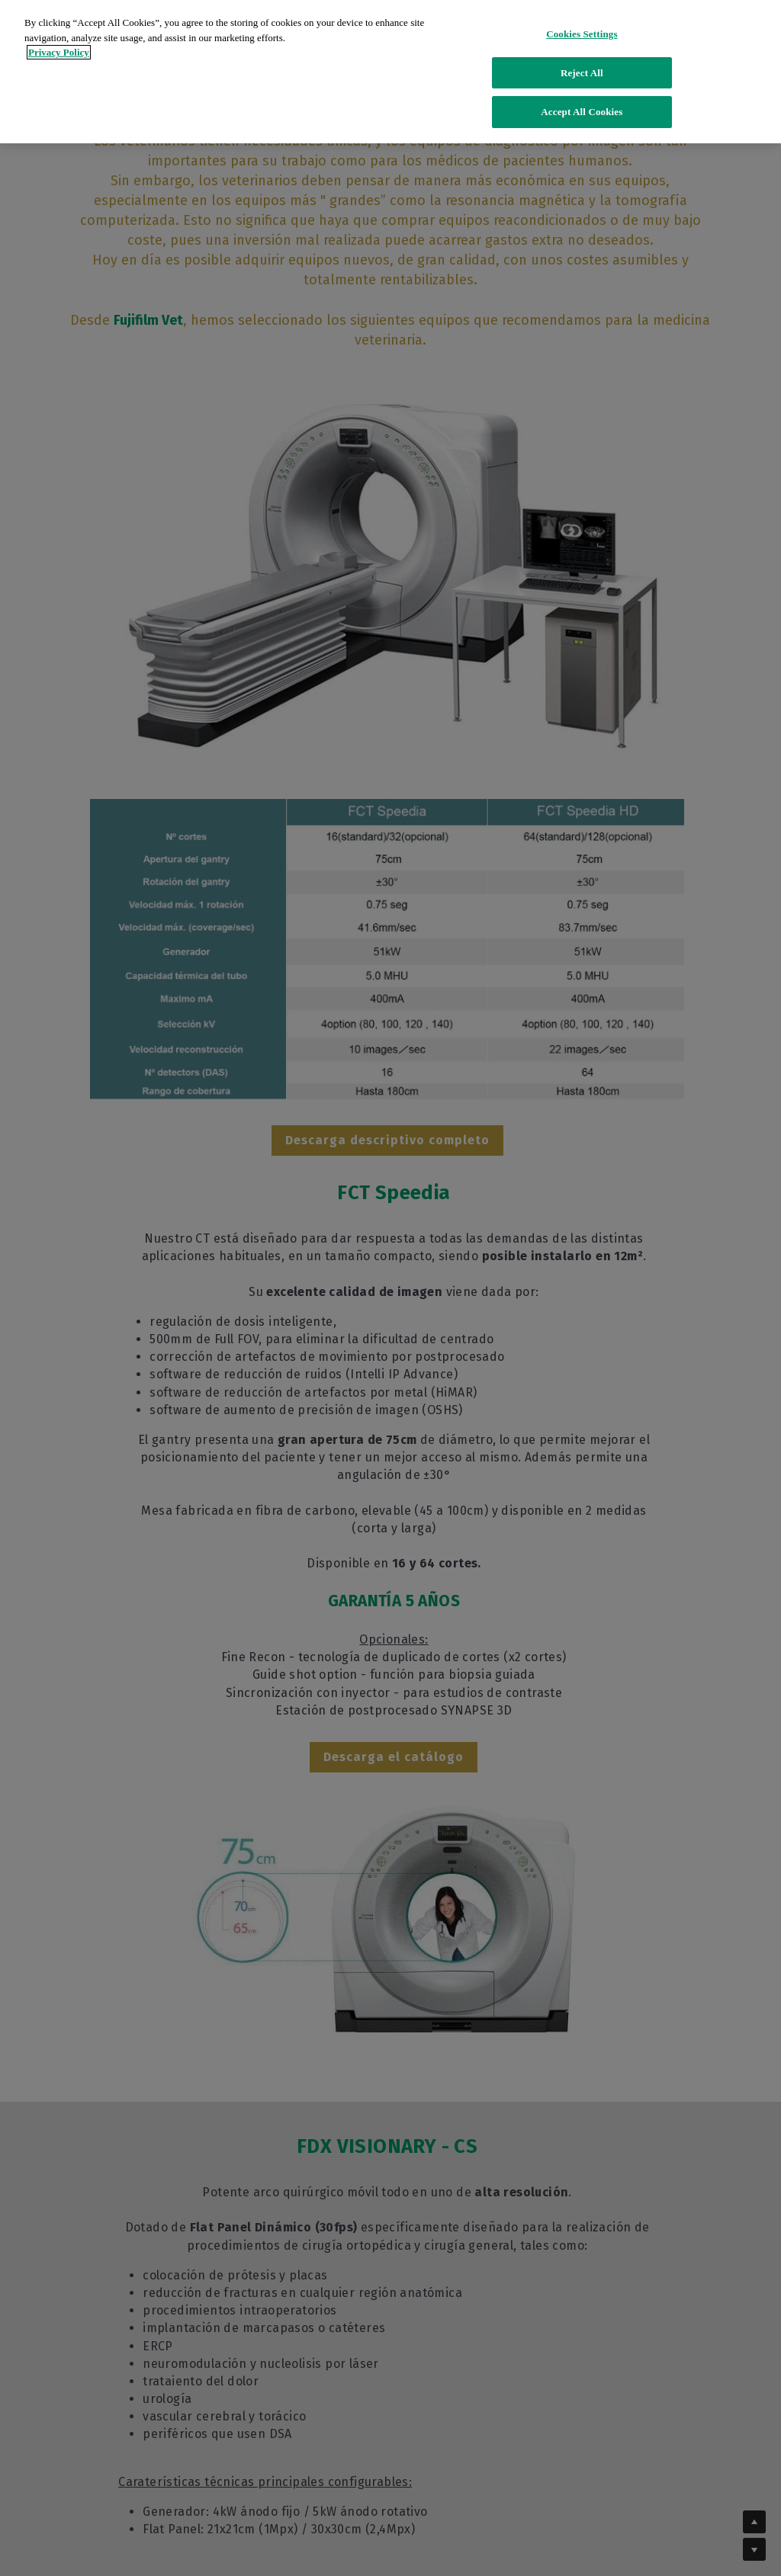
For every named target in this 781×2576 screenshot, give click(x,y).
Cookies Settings (581, 24)
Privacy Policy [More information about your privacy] (58, 42)
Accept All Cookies (581, 101)
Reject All (582, 63)
